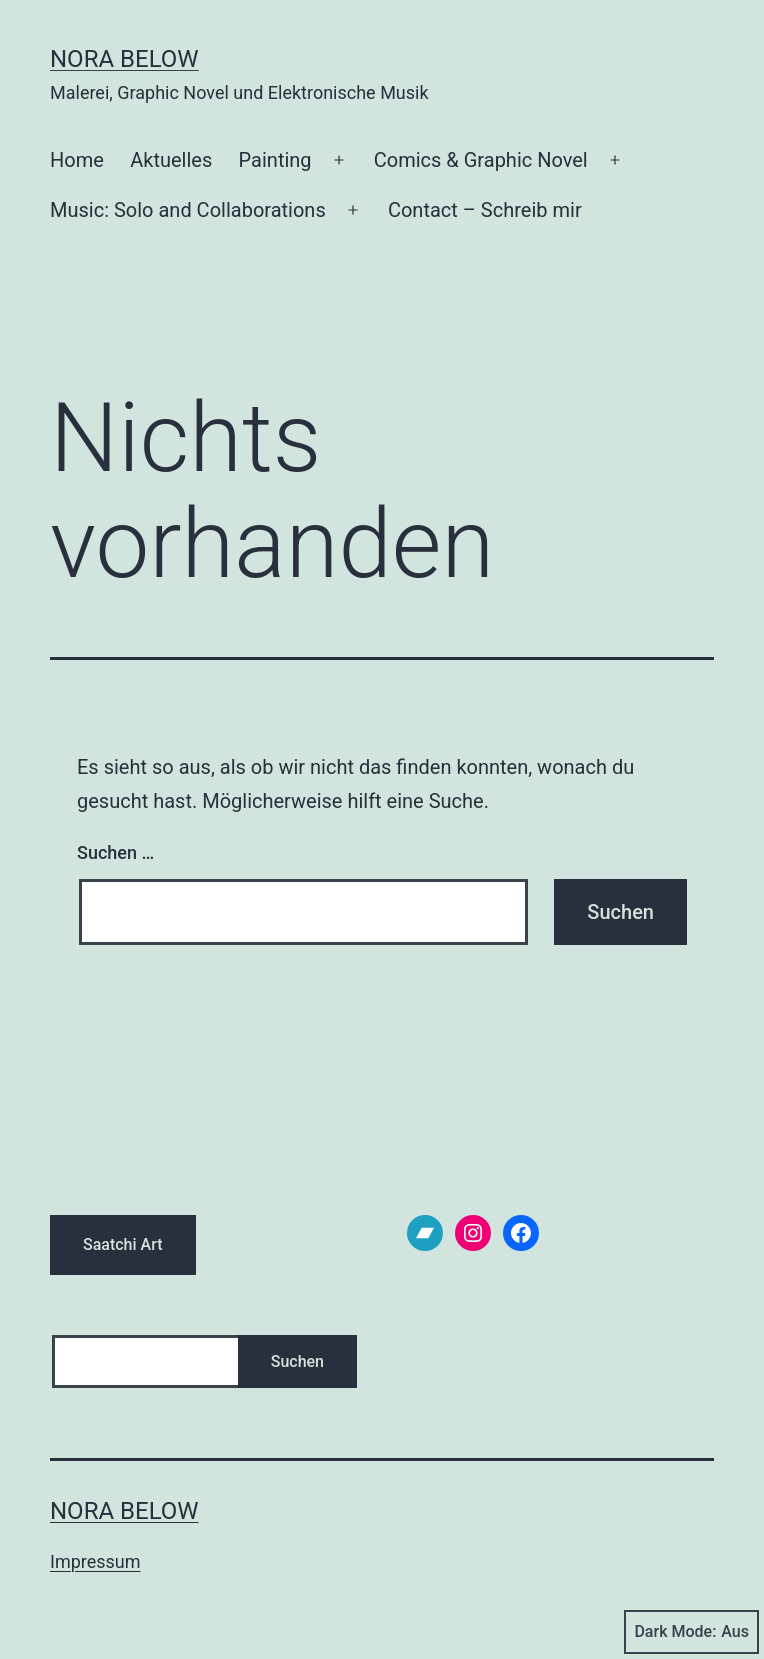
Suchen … (115, 852)
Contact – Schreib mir (485, 210)
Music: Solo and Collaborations (188, 210)
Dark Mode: (691, 1632)
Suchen (297, 1361)
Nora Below (124, 59)
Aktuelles (171, 160)
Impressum (95, 1561)
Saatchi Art (123, 1244)
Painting (275, 160)
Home (77, 160)
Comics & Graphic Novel (481, 160)
